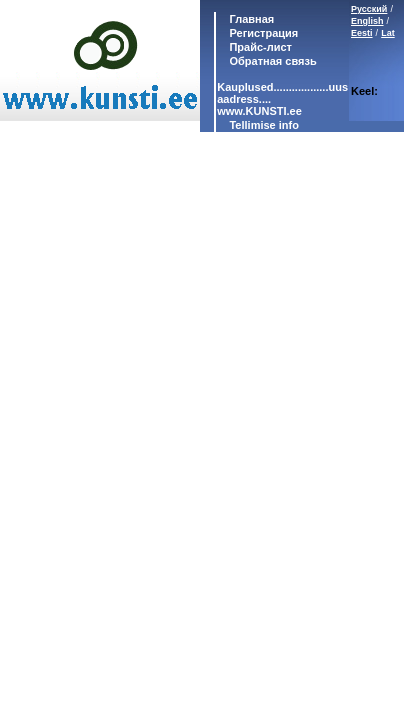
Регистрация (263, 33)
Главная (250, 19)
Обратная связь (271, 61)
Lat (388, 33)
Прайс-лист (259, 47)
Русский (369, 9)
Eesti (362, 33)
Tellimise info (263, 125)
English (367, 21)
